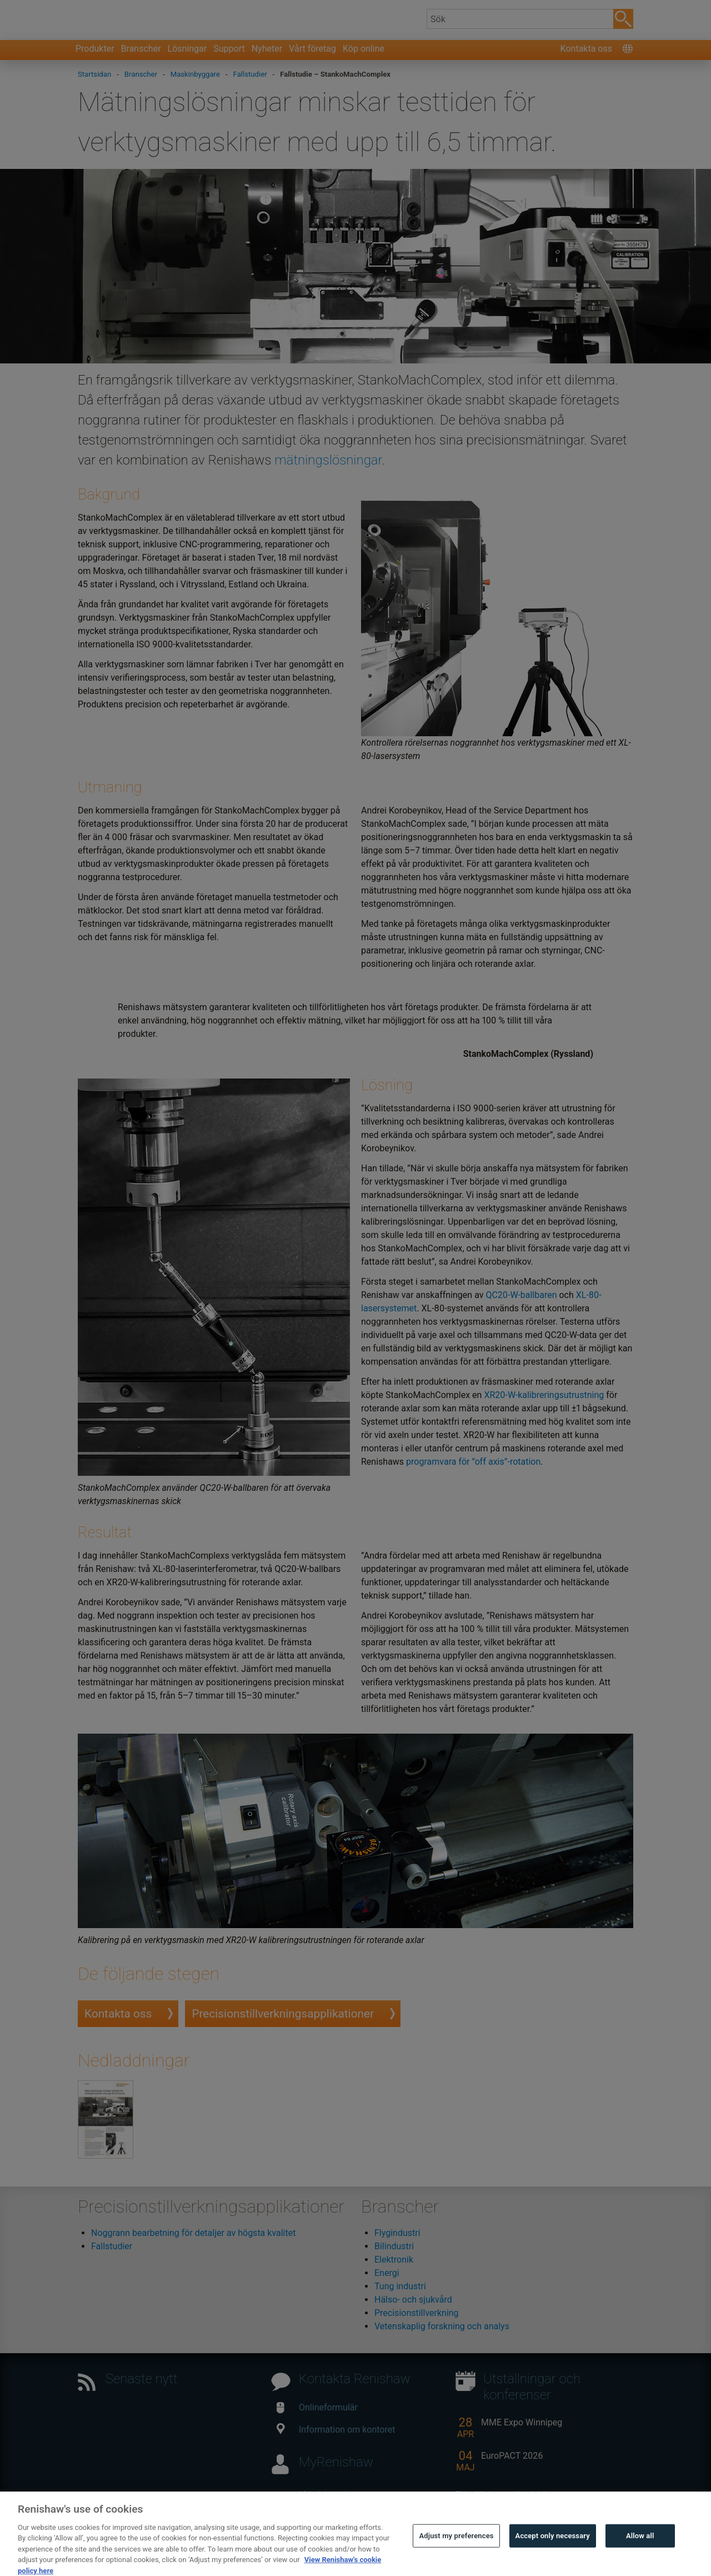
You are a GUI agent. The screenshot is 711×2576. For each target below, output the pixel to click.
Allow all (640, 2550)
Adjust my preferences (456, 2550)
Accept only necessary (552, 2550)
